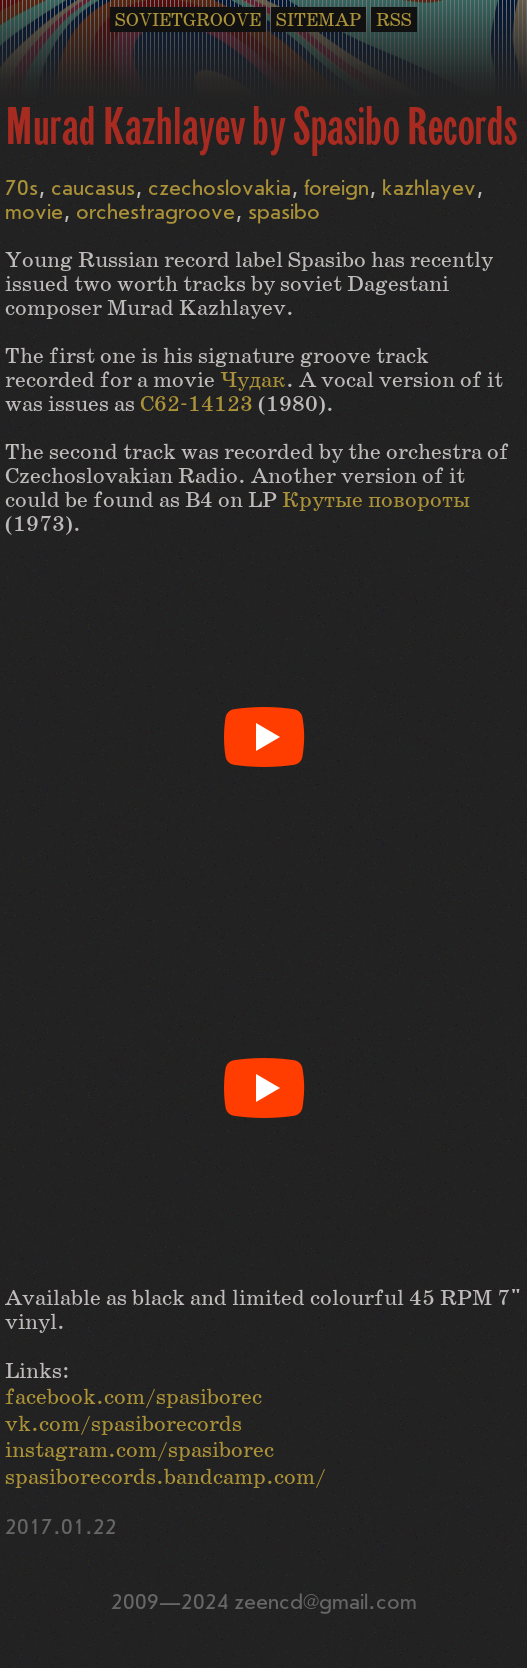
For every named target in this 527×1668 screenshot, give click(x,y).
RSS (394, 20)
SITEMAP (318, 20)
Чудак (253, 380)
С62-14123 (196, 404)
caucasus (93, 188)
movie (34, 212)
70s (21, 188)
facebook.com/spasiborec (133, 1397)
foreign (336, 188)
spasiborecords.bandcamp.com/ (165, 1477)
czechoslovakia (219, 188)
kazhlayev (429, 188)
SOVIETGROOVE (188, 20)
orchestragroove (155, 212)
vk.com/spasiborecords (123, 1424)
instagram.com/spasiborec (139, 1450)
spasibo (284, 212)
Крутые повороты (376, 500)
